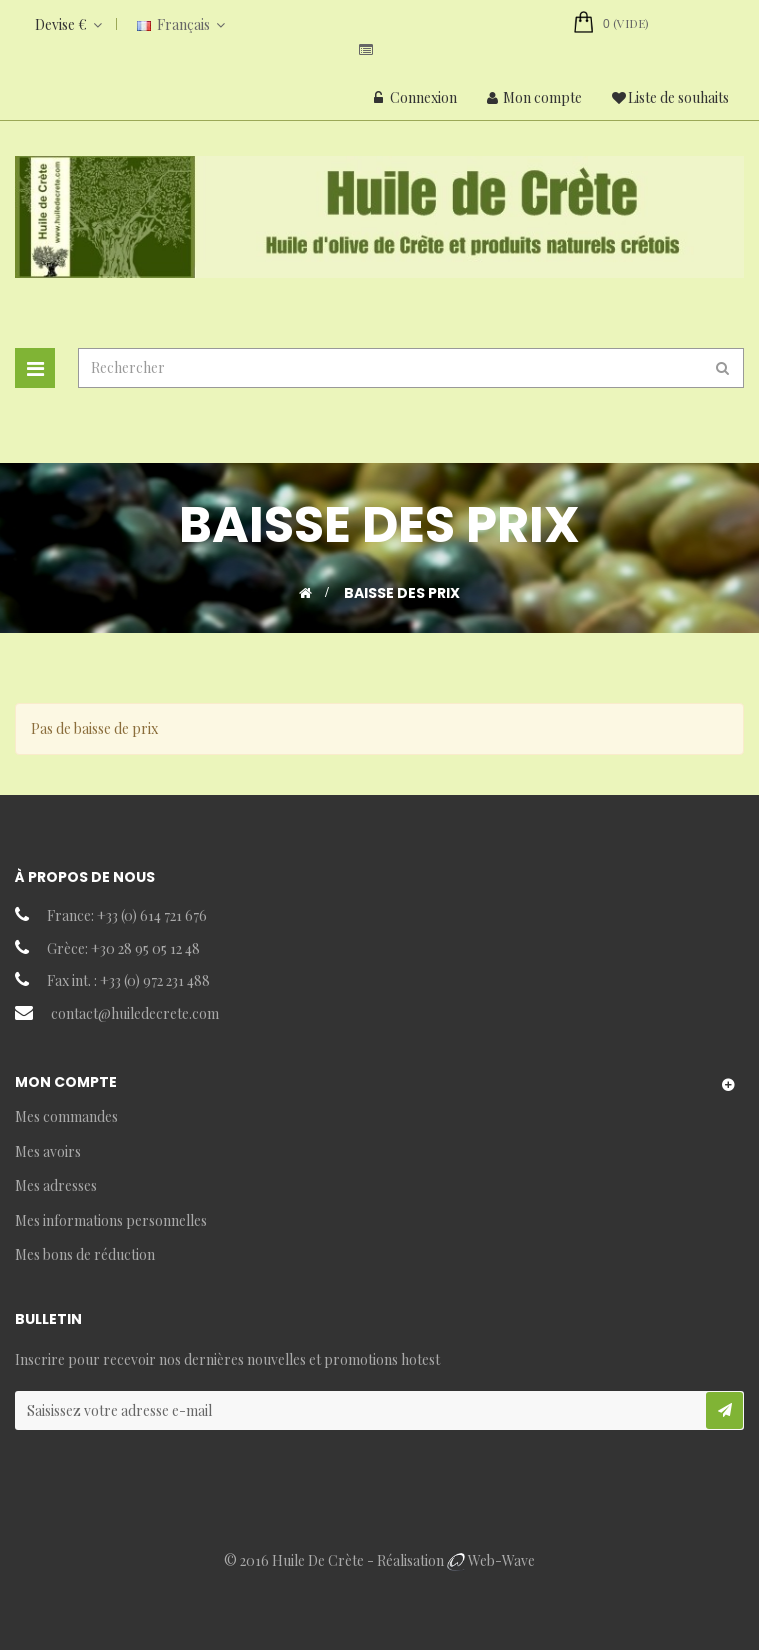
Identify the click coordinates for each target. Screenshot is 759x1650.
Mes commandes (66, 1116)
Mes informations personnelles (111, 1220)
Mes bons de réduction (85, 1254)
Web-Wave (501, 1560)
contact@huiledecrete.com (135, 1013)
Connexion (415, 97)
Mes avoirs (48, 1151)
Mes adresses (56, 1185)
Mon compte (534, 97)
